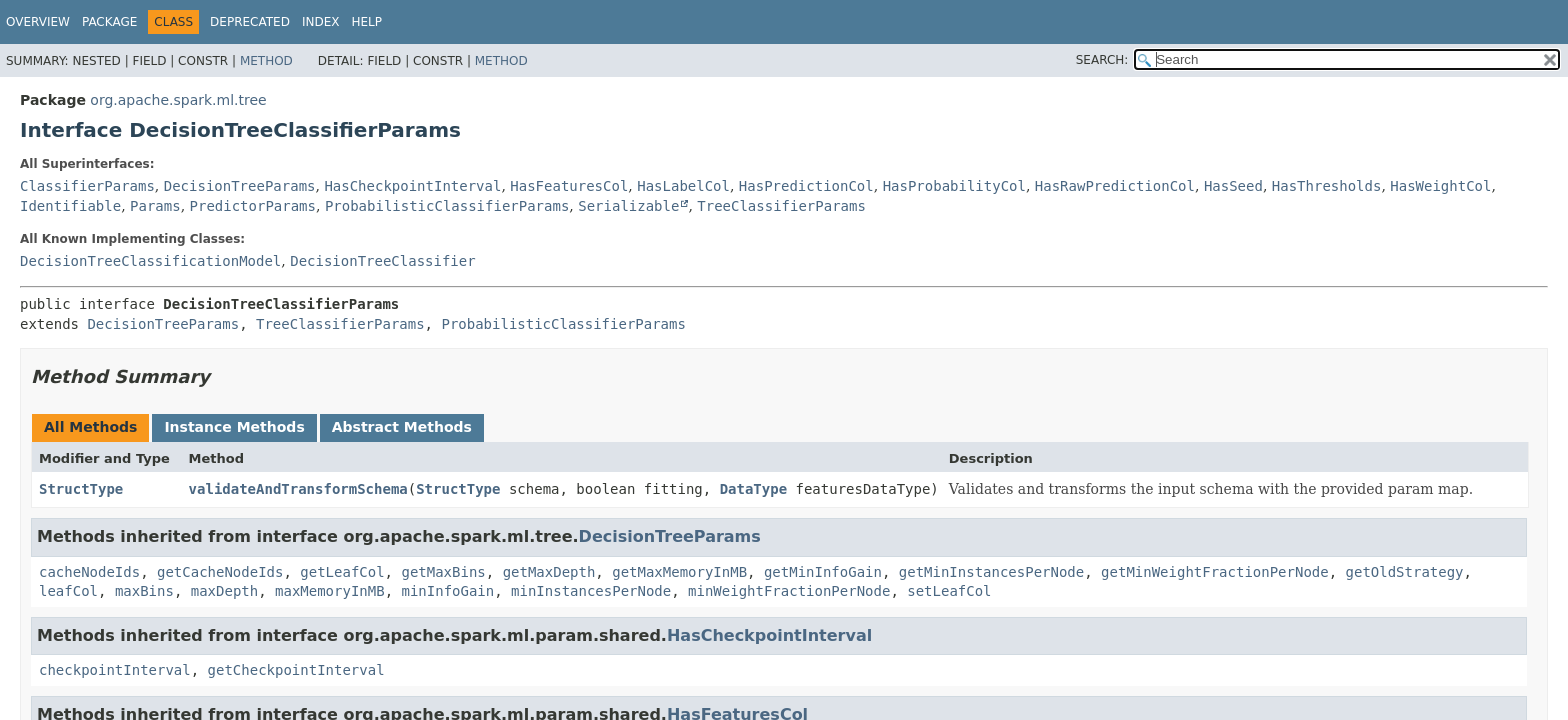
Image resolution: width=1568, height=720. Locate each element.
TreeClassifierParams (781, 206)
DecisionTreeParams (240, 186)
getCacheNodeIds (220, 572)
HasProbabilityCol (954, 186)
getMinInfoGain (823, 572)
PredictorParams (253, 206)
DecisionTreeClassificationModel (150, 261)
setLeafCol (949, 591)
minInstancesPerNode (591, 591)
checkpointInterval (115, 670)
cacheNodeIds (89, 572)
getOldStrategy (1405, 572)
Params (155, 206)
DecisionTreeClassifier (382, 261)
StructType (81, 489)
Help (366, 22)
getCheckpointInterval (296, 670)
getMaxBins (443, 572)
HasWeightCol (1440, 186)
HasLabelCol (683, 186)
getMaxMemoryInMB (679, 572)
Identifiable (70, 206)
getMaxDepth (549, 572)
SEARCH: (1102, 60)
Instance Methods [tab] (234, 427)
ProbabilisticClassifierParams (447, 206)
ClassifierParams (87, 186)
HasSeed (1233, 186)
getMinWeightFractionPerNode (1215, 572)
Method (266, 61)
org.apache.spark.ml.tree (178, 100)
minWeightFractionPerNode (789, 591)
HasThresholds (1327, 186)
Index (321, 22)
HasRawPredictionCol (1115, 186)
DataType (753, 489)
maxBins (144, 591)
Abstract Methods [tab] (402, 427)
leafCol (68, 591)
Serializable (628, 206)
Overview (38, 22)
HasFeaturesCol (569, 186)
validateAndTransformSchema (298, 489)
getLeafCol (342, 572)
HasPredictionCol (806, 186)
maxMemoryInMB (330, 591)
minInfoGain (447, 591)
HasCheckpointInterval (412, 186)
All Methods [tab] (90, 427)
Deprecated (250, 22)
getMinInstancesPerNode (991, 572)
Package (109, 22)
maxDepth (224, 591)
